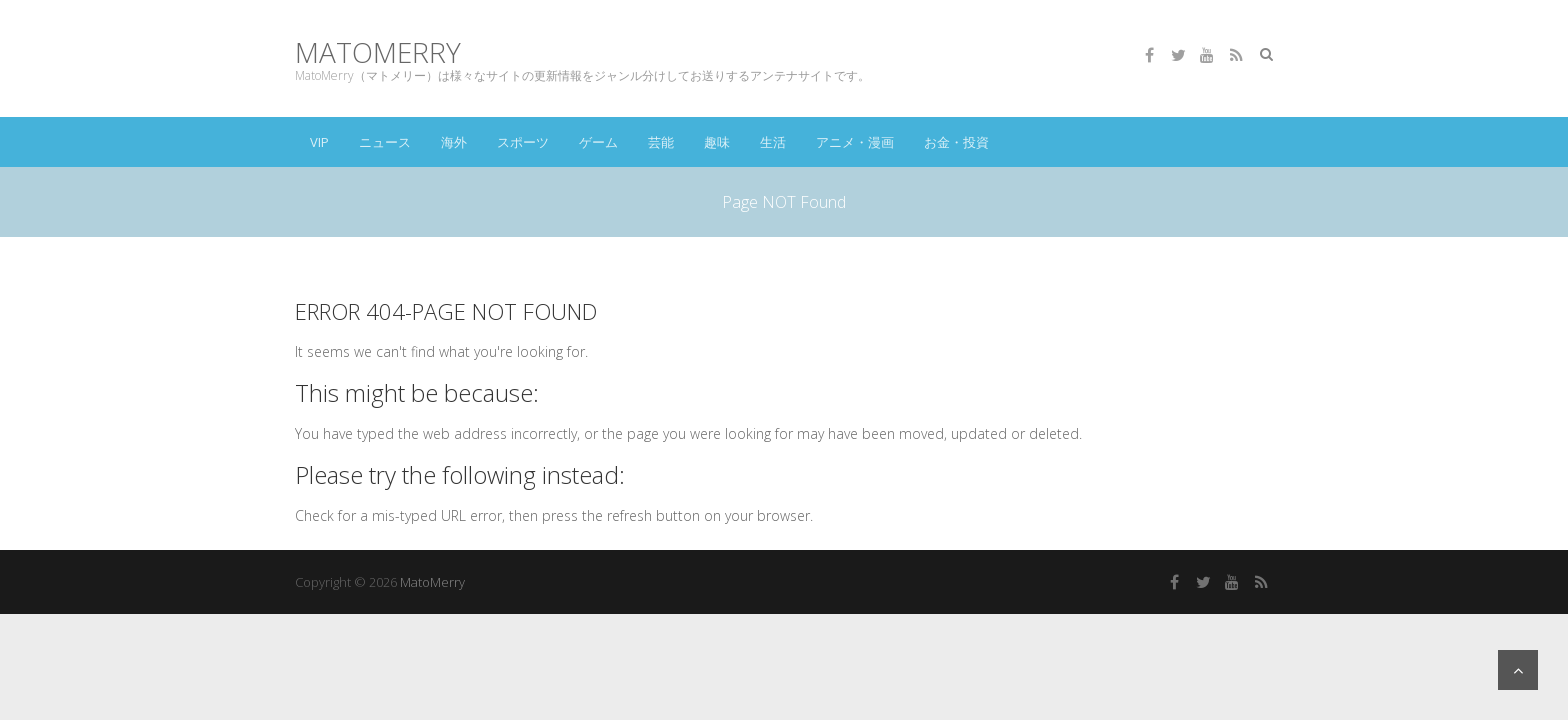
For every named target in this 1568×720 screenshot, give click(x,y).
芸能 (661, 142)
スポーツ (523, 142)
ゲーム (598, 142)
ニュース (385, 142)
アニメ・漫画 (855, 142)
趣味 (717, 142)
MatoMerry (378, 52)
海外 (454, 142)
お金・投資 (956, 142)
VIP (319, 142)
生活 (773, 142)
